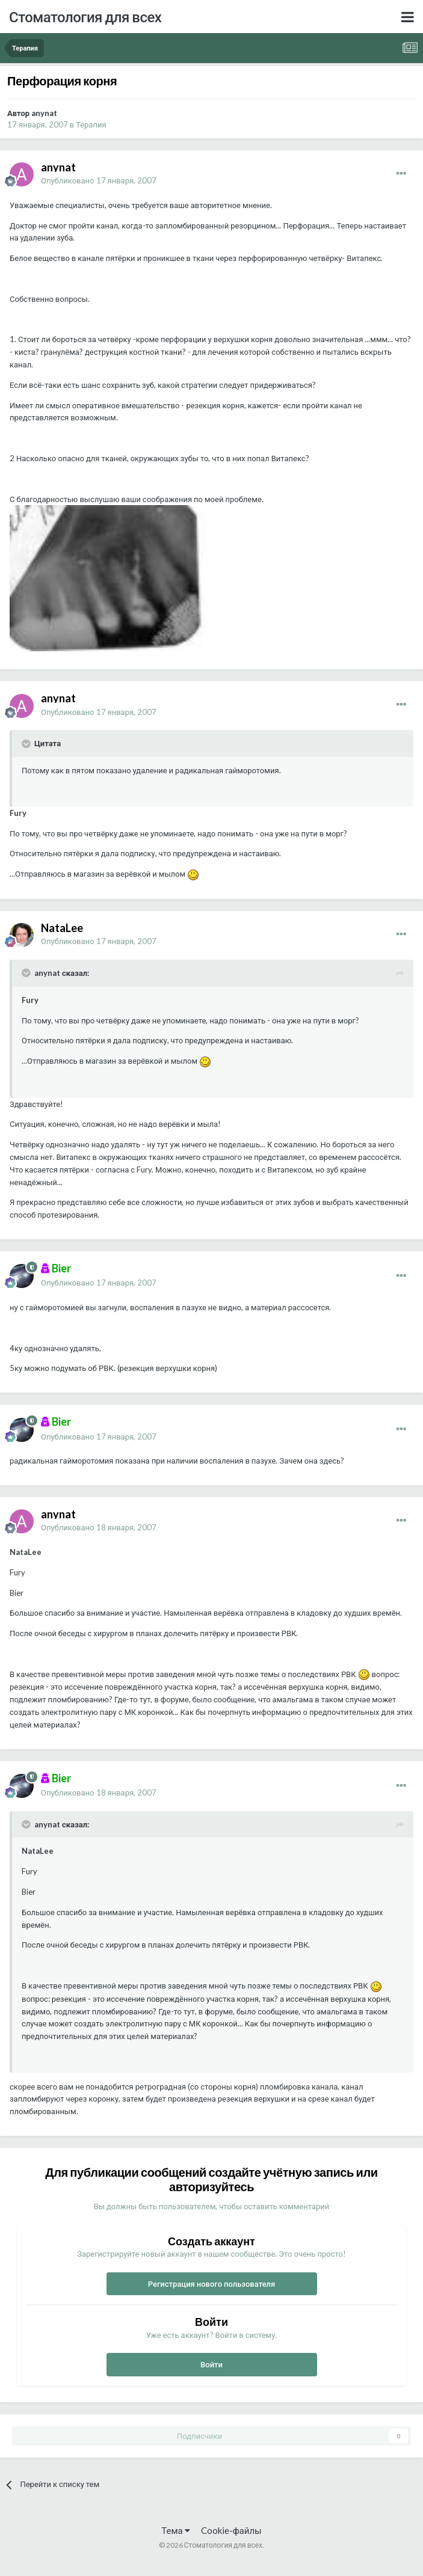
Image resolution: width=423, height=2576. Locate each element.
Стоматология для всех (85, 16)
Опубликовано (98, 180)
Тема (175, 2530)
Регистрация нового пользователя (212, 2284)
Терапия (91, 124)
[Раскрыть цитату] (27, 744)
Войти (211, 2364)
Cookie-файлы (231, 2530)
